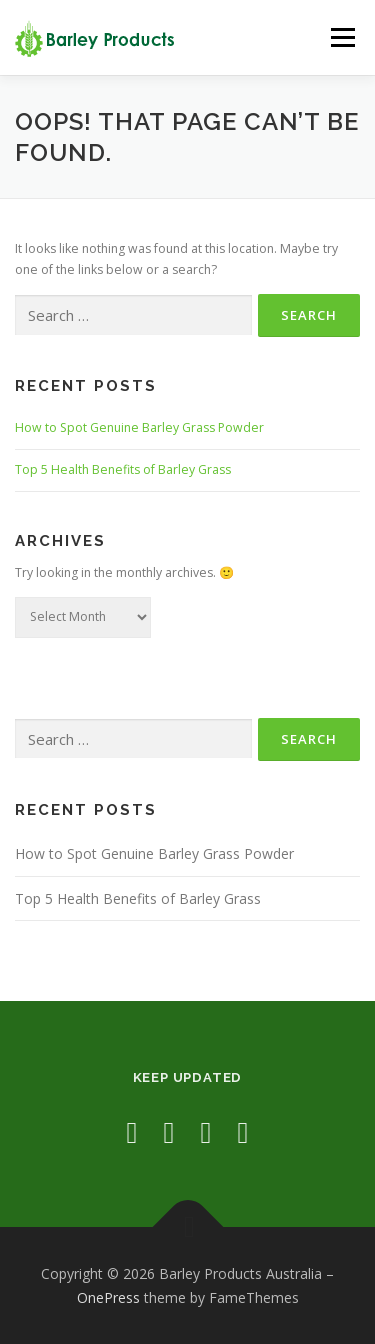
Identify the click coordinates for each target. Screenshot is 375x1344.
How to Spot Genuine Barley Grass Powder (139, 427)
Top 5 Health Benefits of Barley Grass (123, 469)
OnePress (108, 1297)
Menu (341, 37)
